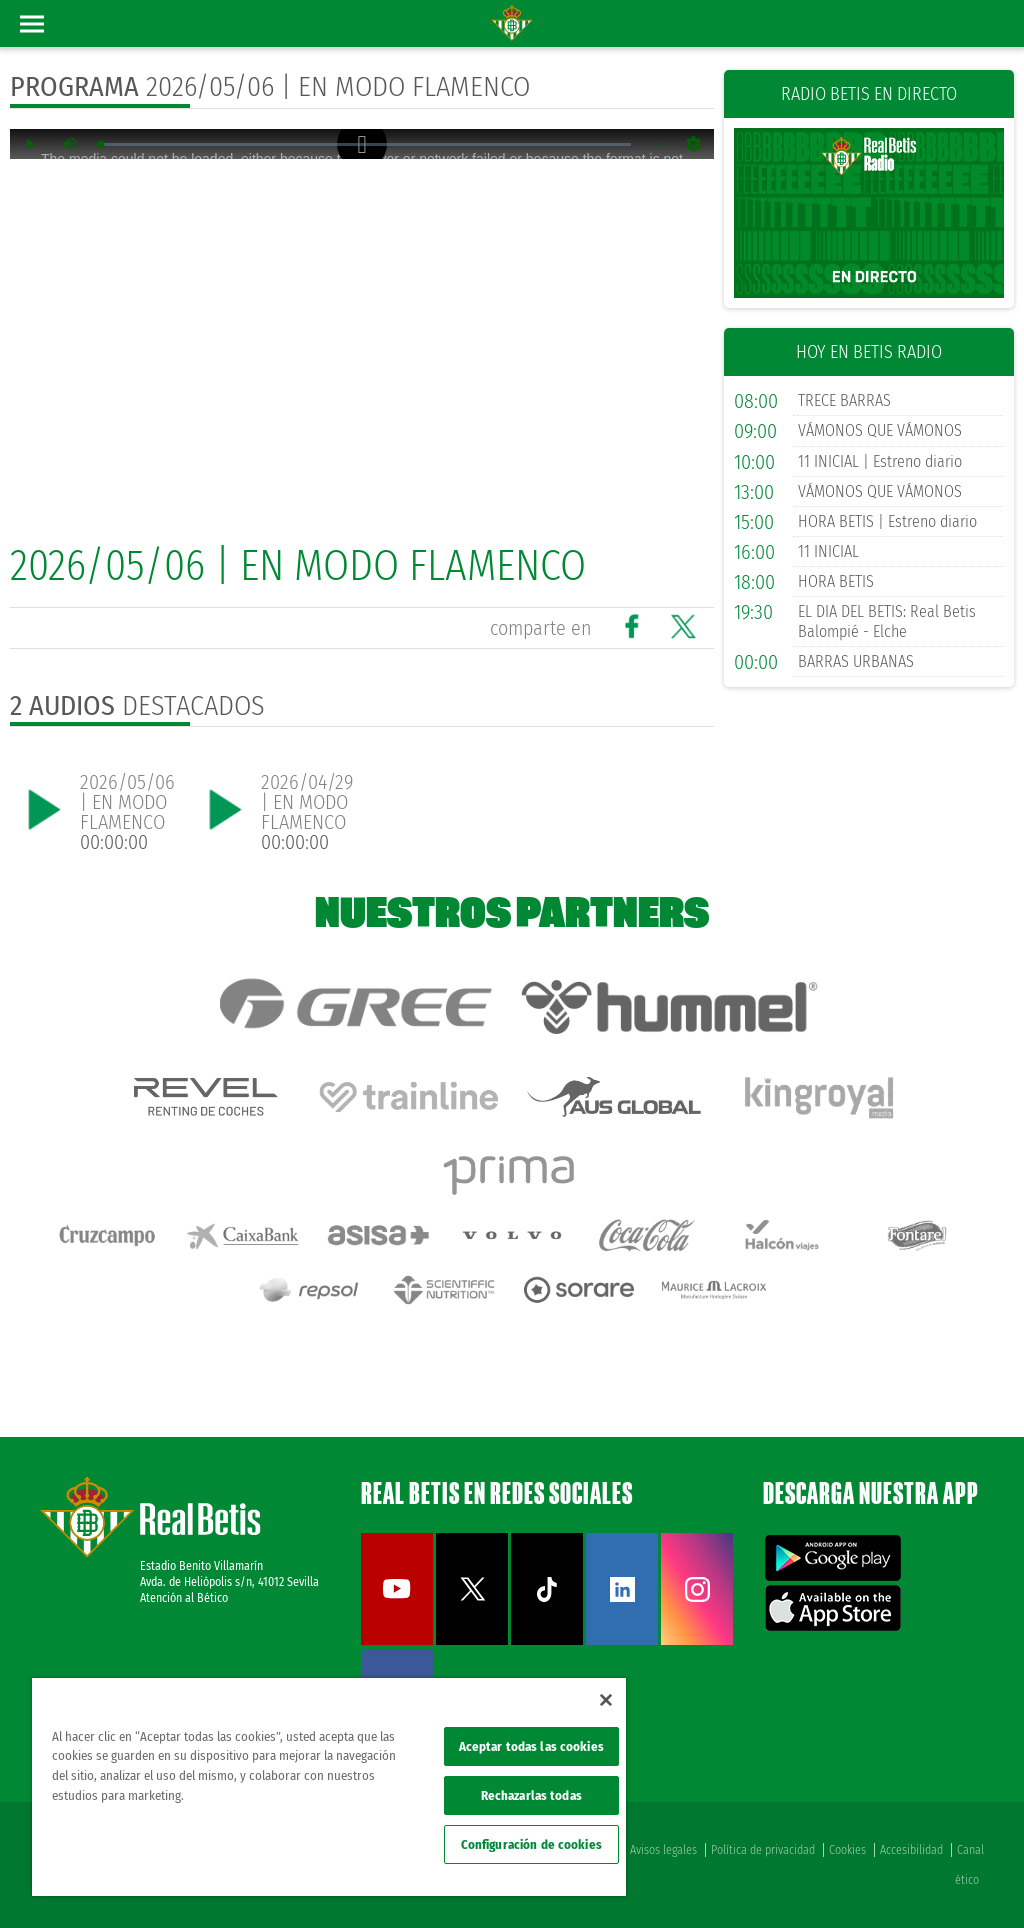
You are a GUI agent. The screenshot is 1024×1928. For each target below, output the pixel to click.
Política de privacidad (763, 1850)
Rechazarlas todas (531, 1795)
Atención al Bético (184, 1598)
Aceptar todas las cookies (531, 1746)
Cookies (847, 1850)
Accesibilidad (911, 1850)
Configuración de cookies (531, 1844)
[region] (329, 1787)
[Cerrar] (606, 1700)
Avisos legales (663, 1850)
